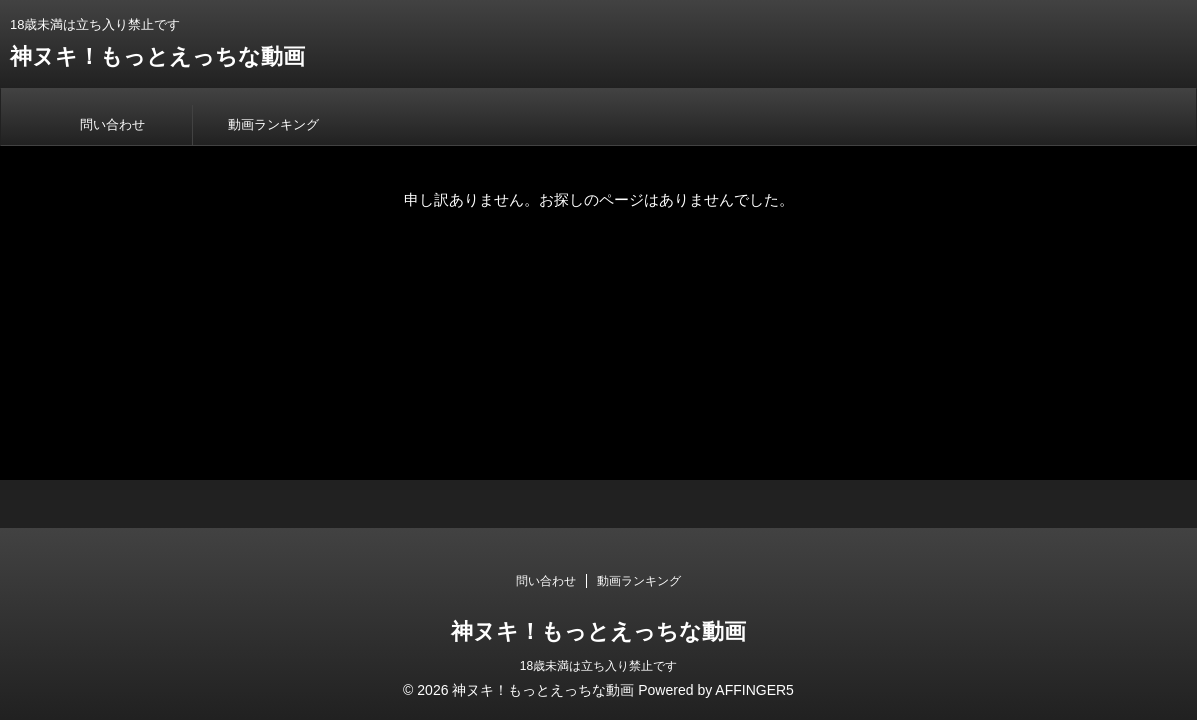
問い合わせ (112, 124)
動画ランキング (273, 124)
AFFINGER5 (754, 690)
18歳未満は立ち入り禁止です (598, 666)
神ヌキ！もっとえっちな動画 (157, 56)
